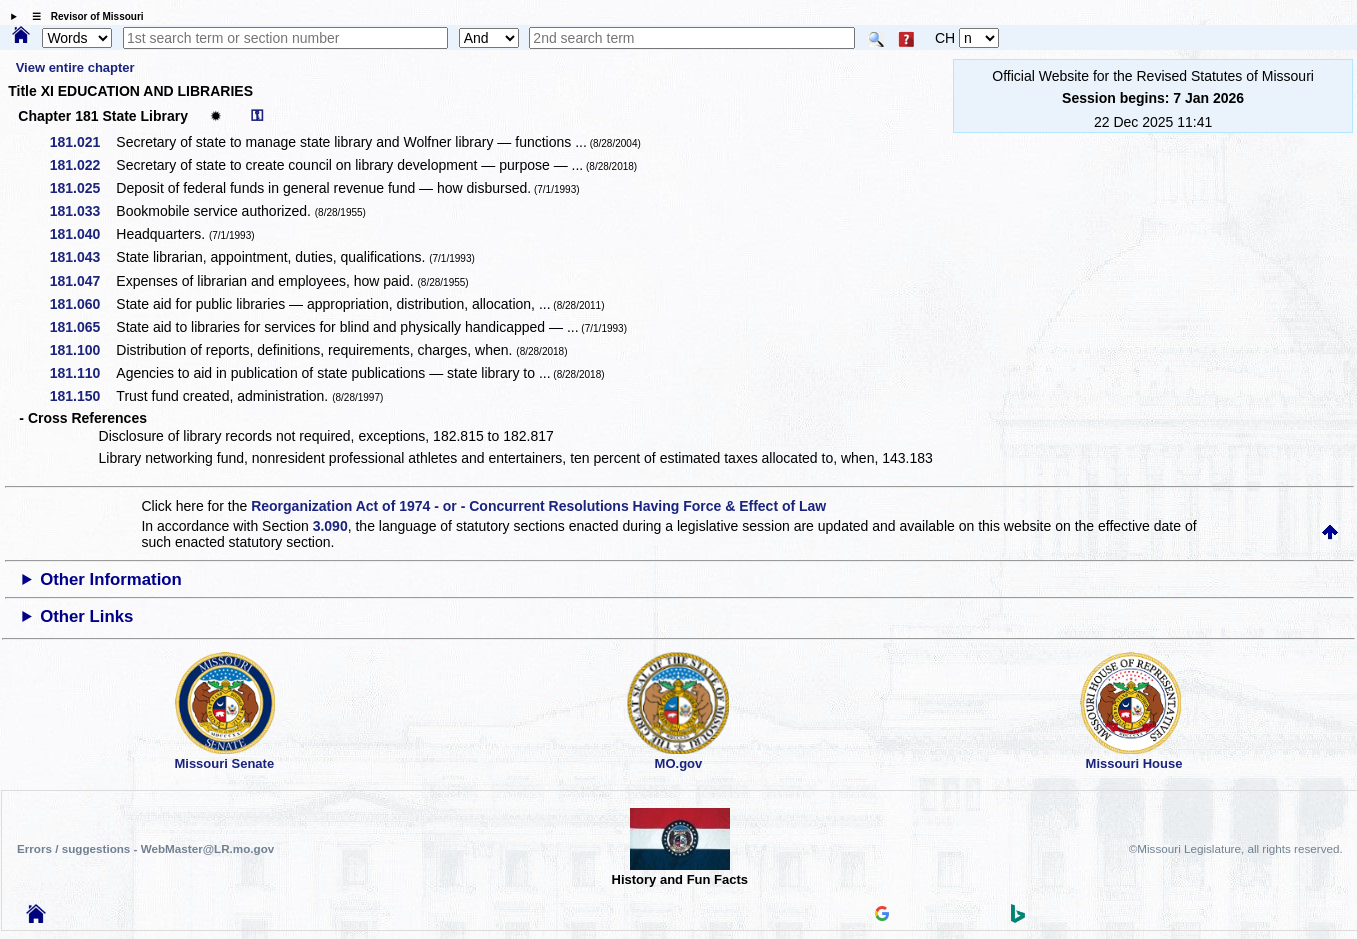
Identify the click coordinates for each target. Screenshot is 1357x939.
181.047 (82, 281)
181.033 (82, 211)
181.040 (82, 234)
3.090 (330, 526)
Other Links (86, 616)
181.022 (82, 165)
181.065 (82, 327)
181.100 (82, 350)
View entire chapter (75, 67)
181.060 (82, 304)
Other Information (111, 579)
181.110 (82, 373)
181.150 (82, 396)
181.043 (82, 257)
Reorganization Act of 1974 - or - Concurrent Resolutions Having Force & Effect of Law (538, 506)
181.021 (82, 142)
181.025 (82, 188)
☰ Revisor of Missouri (83, 16)
